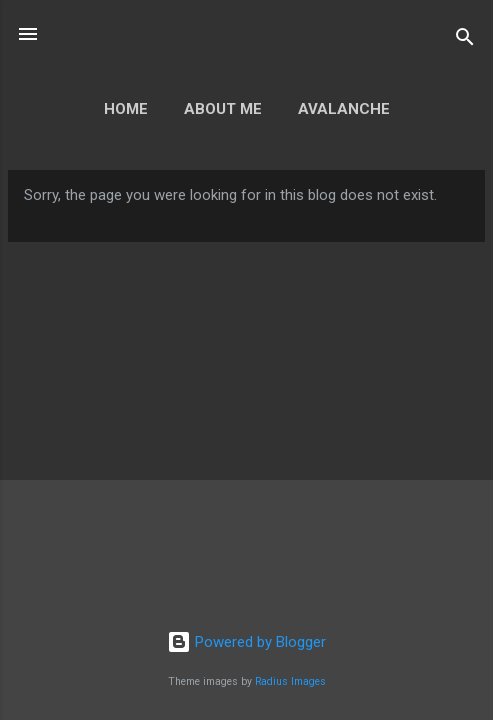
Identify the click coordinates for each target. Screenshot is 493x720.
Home (126, 109)
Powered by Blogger (246, 642)
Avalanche (344, 109)
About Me (223, 109)
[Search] (465, 40)
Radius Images (290, 681)
